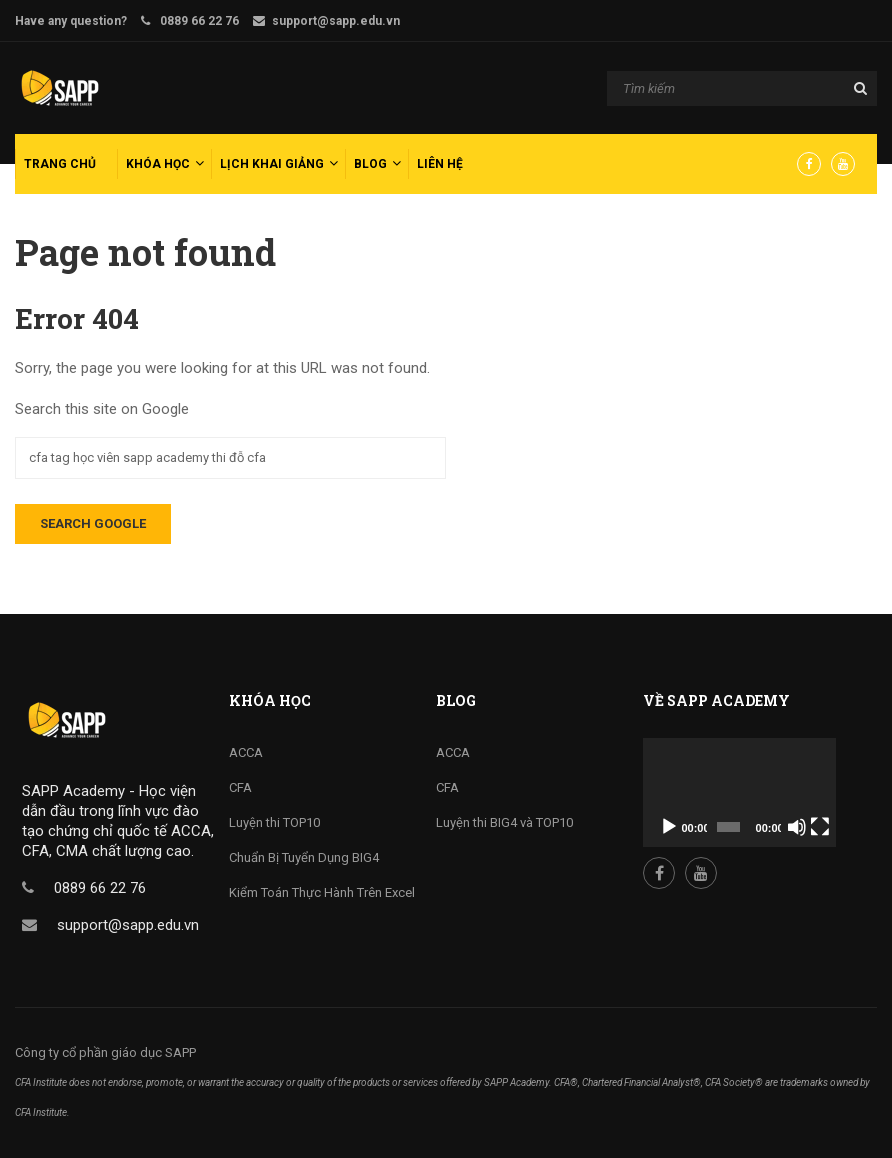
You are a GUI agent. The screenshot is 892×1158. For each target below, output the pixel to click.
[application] (739, 792)
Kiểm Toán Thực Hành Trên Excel (322, 892)
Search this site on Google (102, 409)
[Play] (669, 827)
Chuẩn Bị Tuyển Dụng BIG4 (304, 857)
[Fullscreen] (820, 827)
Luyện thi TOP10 (274, 822)
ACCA (246, 752)
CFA (240, 787)
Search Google (93, 523)
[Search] (742, 89)
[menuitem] (64, 164)
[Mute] (797, 827)
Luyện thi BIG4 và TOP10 (504, 822)
